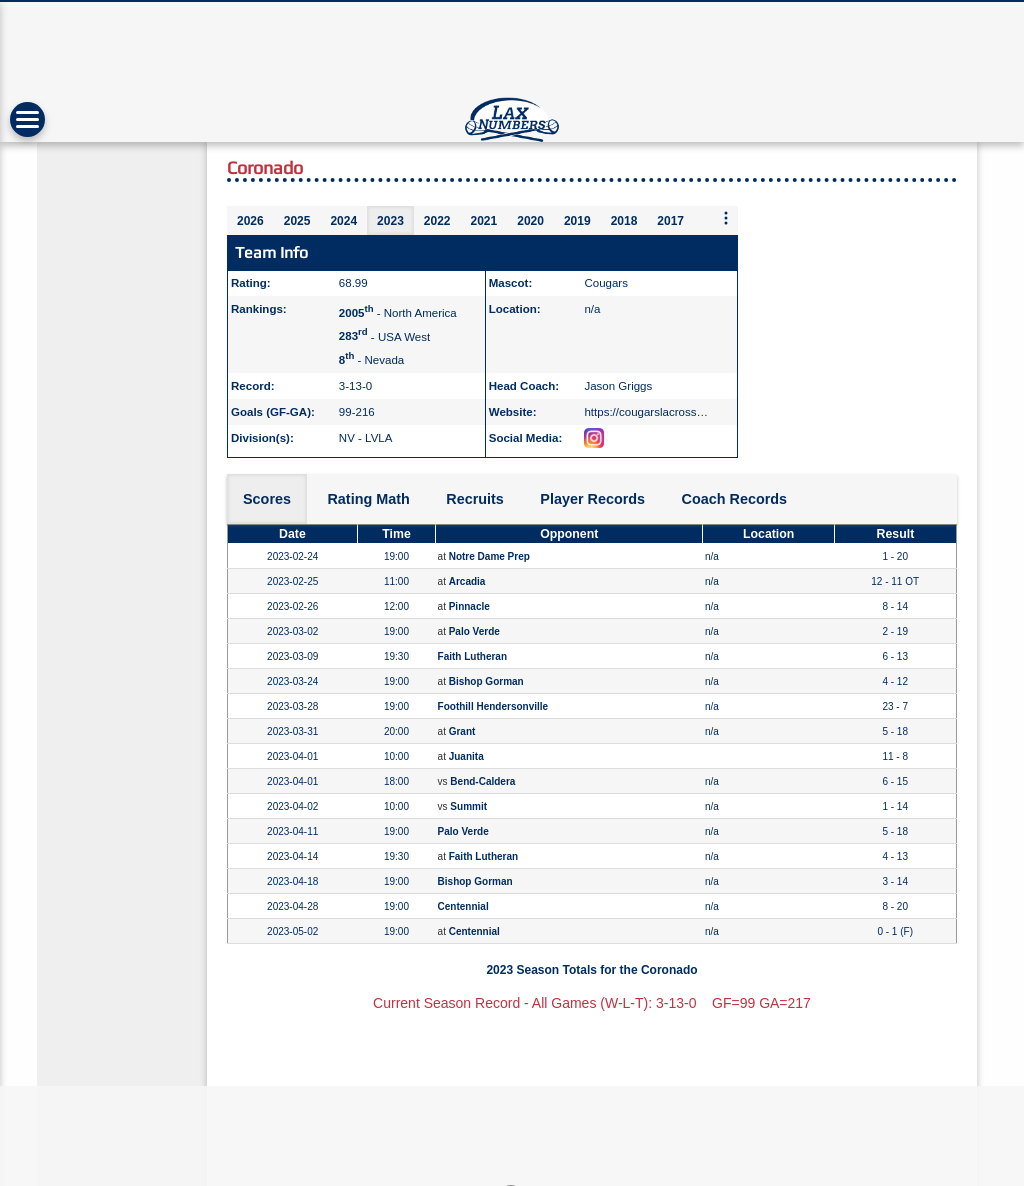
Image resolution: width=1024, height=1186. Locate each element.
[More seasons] (726, 219)
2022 (437, 221)
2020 (530, 221)
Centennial (463, 906)
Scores (267, 499)
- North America (398, 313)
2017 (670, 221)
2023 (390, 221)
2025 (297, 221)
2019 (577, 221)
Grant (462, 731)
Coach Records (735, 499)
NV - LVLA (366, 438)
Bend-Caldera (482, 781)
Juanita (466, 756)
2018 (624, 221)
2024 (343, 221)
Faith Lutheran (472, 656)
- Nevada (371, 360)
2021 (484, 221)
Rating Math (368, 499)
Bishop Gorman (486, 681)
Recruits (475, 499)
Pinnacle (469, 606)
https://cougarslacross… (646, 412)
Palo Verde (474, 631)
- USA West (384, 336)
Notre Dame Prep (489, 556)
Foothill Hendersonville (493, 706)
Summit (468, 806)
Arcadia (467, 581)
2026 (250, 221)
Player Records (592, 499)
